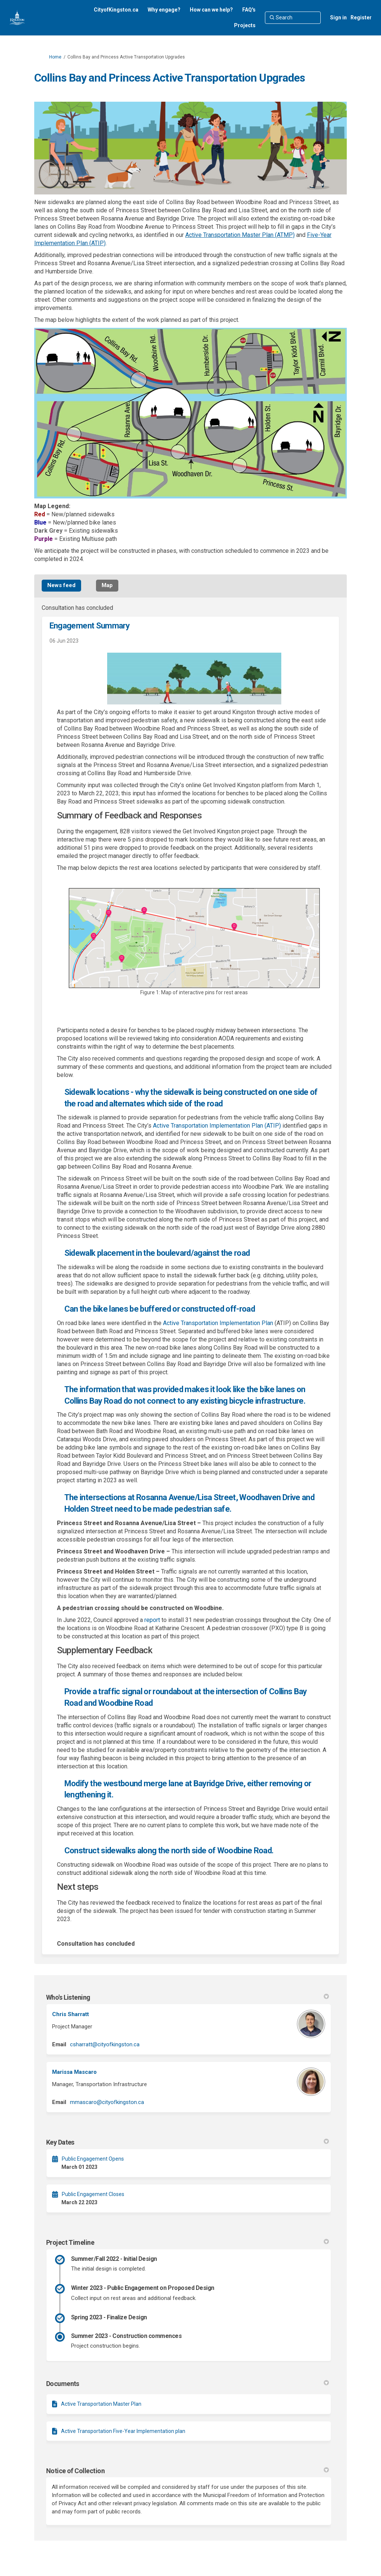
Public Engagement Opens (93, 2159)
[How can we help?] (211, 10)
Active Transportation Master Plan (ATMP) (240, 234)
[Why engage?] (164, 10)
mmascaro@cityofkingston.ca (107, 2102)
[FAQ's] (248, 10)
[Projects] (244, 25)
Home (55, 57)
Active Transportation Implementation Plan (218, 1323)
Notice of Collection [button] (187, 2471)
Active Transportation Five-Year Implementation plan (123, 2431)
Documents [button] (187, 2384)
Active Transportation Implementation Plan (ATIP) (217, 1125)
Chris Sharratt (70, 2014)
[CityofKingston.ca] (116, 10)
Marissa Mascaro (74, 2072)
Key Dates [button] (187, 2142)
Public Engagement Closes (93, 2194)
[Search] (293, 17)
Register (361, 17)
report (152, 1619)
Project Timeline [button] (187, 2242)
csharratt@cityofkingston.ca (105, 2044)
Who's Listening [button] (187, 1997)
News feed (61, 585)
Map (107, 585)
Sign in (338, 17)
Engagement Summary (89, 625)
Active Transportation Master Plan (101, 2404)
